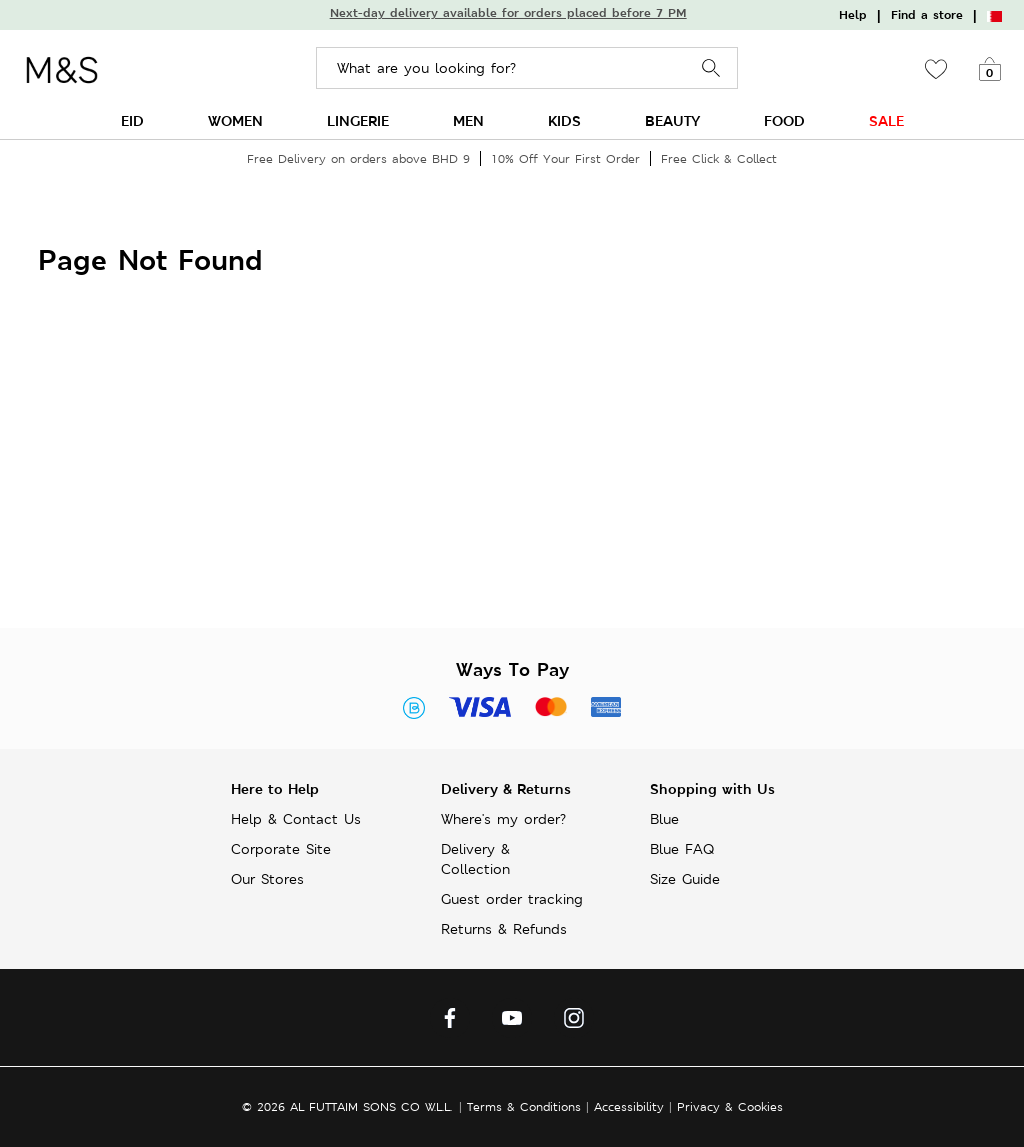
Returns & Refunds (504, 929)
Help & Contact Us (296, 819)
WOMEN (235, 120)
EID (132, 120)
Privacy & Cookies (730, 1106)
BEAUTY (672, 120)
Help (853, 15)
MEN (468, 120)
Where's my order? (503, 819)
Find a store (927, 15)
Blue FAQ (682, 849)
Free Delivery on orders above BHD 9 (358, 158)
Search (711, 68)
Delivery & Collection (475, 859)
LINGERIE (358, 120)
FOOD (784, 120)
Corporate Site (281, 849)
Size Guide (685, 879)
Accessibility (629, 1106)
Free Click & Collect (719, 158)
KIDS (564, 120)
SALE (886, 120)
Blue (664, 819)
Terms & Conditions (524, 1106)
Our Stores (267, 879)
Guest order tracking (512, 899)
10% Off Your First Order (565, 158)
